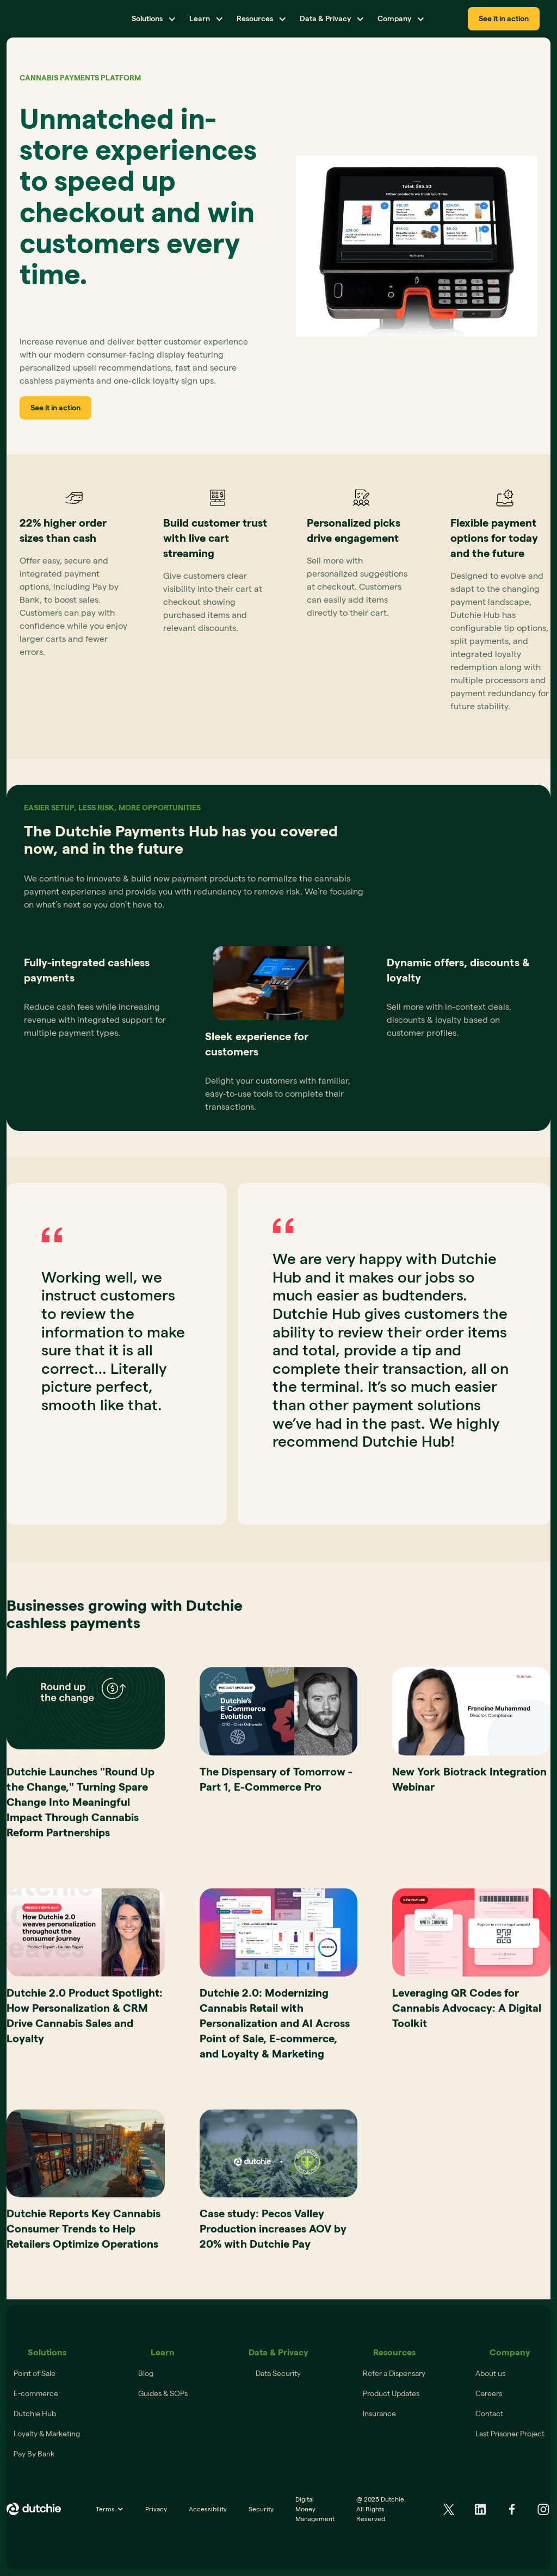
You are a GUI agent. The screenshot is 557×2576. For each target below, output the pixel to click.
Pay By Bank (34, 2453)
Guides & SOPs (163, 2393)
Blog (145, 2373)
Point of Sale (34, 2373)
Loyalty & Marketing (47, 2433)
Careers (488, 2393)
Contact (489, 2413)
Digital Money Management (315, 2509)
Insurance (379, 2413)
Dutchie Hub (35, 2413)
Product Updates (391, 2393)
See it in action (504, 18)
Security (261, 2508)
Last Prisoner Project (509, 2433)
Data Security (278, 2373)
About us (490, 2373)
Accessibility (208, 2508)
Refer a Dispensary (394, 2373)
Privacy (156, 2508)
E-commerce (36, 2393)
